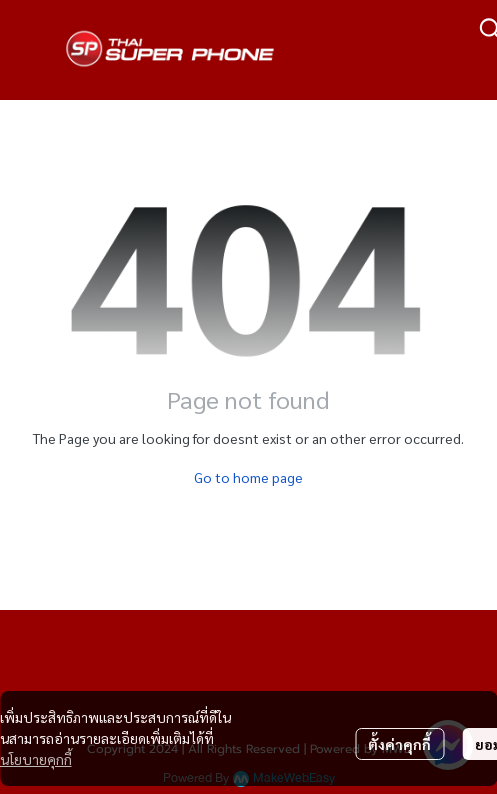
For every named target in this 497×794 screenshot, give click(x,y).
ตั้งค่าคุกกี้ (399, 744)
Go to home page (248, 477)
